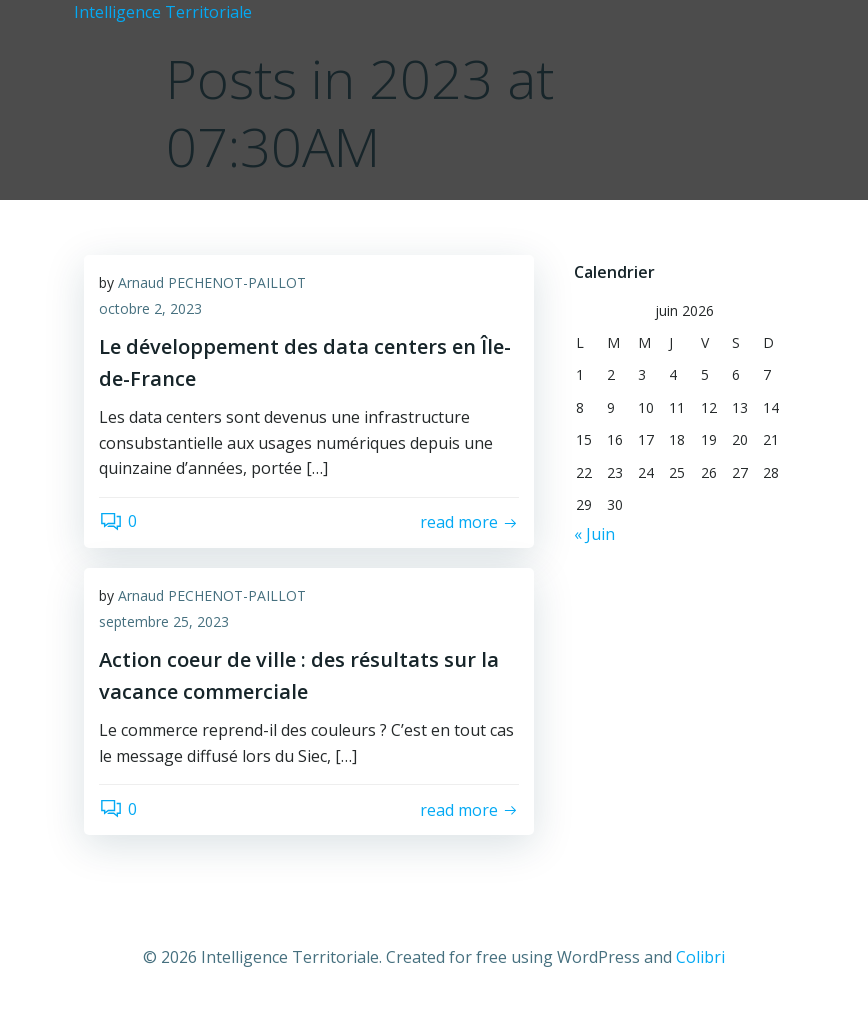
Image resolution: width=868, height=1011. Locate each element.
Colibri (700, 957)
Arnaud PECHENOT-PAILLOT (212, 282)
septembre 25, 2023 (164, 621)
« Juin (594, 534)
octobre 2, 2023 (150, 308)
